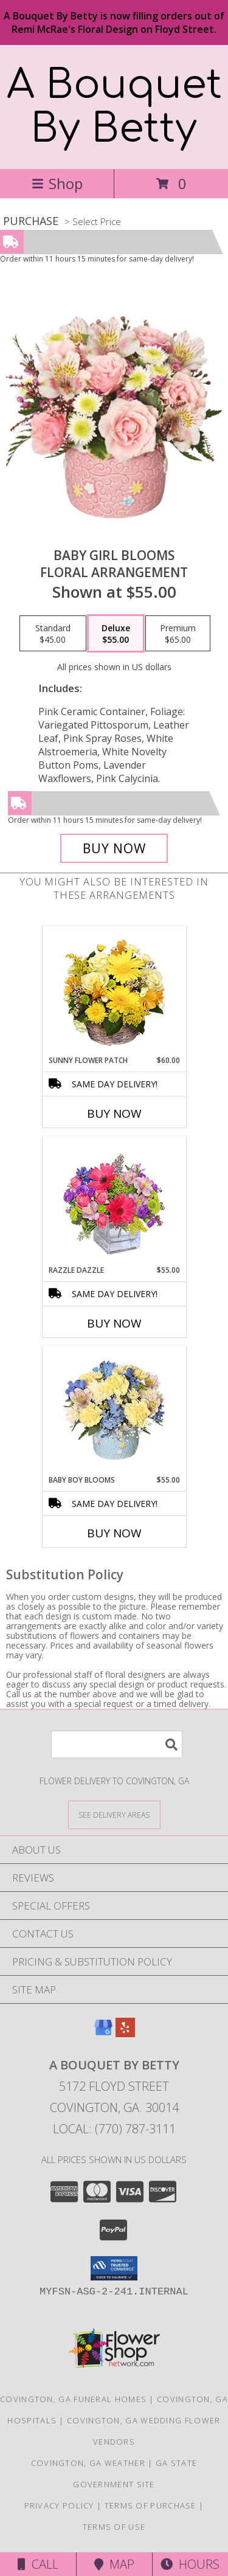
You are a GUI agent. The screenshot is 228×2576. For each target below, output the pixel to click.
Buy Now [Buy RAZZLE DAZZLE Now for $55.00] (114, 1323)
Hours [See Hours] (190, 2564)
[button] (114, 2268)
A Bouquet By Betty (114, 107)
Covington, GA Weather (88, 2462)
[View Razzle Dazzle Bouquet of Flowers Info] (114, 1200)
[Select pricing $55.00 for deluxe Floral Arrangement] (116, 633)
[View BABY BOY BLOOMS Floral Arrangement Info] (114, 1410)
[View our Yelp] (125, 2033)
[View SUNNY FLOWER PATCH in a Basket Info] (114, 991)
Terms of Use (114, 2526)
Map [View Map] (114, 2564)
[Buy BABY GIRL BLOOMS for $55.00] (114, 848)
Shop (57, 183)
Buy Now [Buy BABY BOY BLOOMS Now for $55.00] (114, 1533)
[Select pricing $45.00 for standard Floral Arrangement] (53, 633)
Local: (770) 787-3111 (114, 2129)
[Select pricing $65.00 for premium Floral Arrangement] (178, 633)
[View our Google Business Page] (103, 2033)
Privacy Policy (59, 2505)
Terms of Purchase (150, 2505)
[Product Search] (116, 1744)
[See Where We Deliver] (114, 1814)
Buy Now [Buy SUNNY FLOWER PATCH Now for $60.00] (114, 1113)
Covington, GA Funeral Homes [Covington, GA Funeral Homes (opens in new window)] (73, 2399)
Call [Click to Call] (38, 2564)
